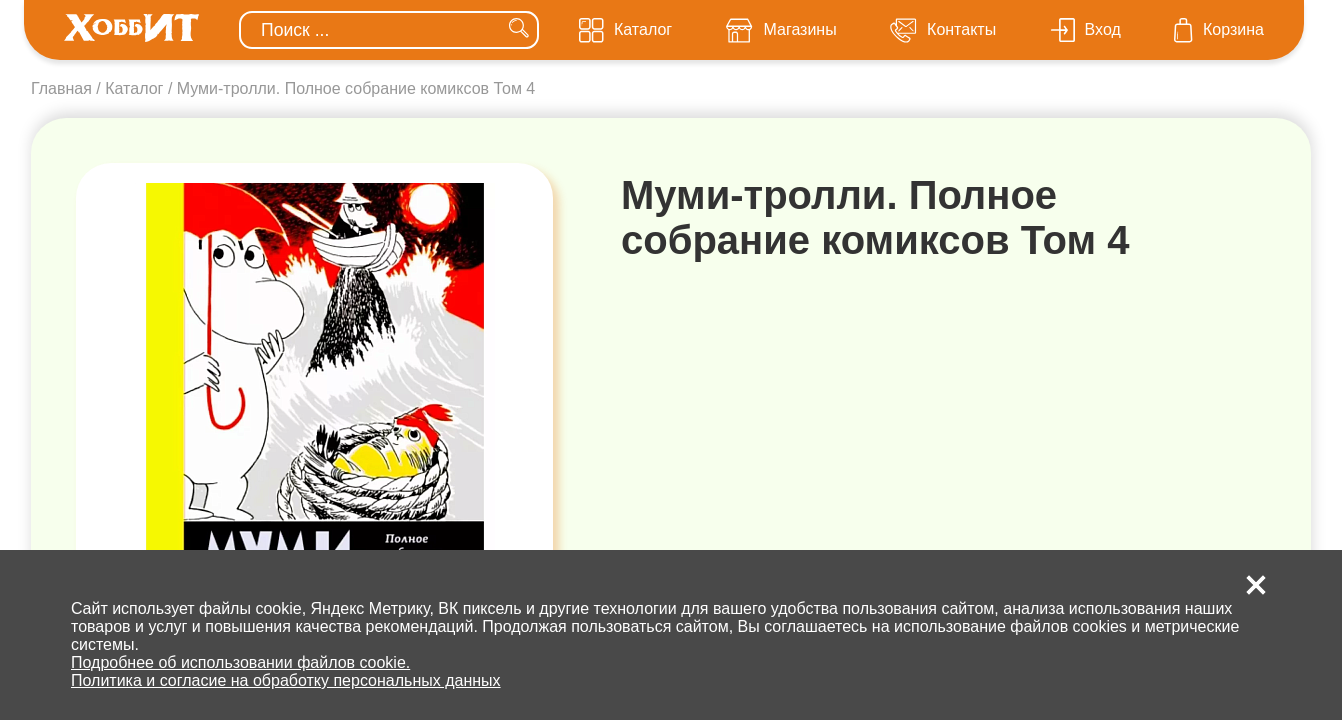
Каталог (134, 88)
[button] (1256, 585)
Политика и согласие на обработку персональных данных (286, 680)
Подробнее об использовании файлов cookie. (240, 662)
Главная (61, 88)
